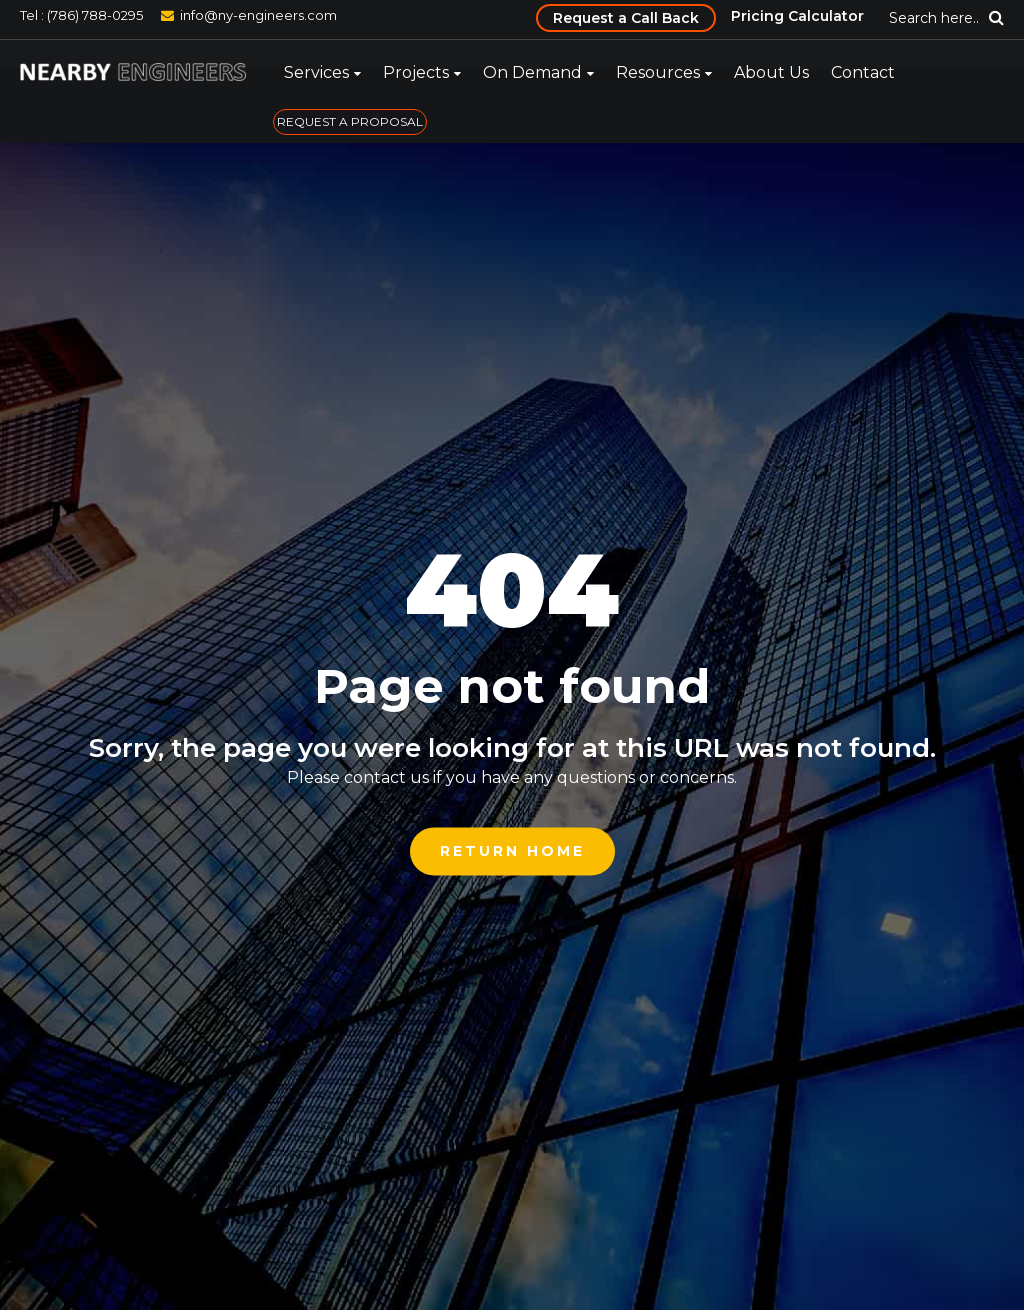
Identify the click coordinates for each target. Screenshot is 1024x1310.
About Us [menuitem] (771, 72)
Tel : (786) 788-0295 (81, 15)
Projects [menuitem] (416, 72)
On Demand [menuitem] (532, 72)
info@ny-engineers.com (258, 15)
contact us (386, 777)
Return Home (512, 851)
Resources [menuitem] (658, 72)
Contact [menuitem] (863, 72)
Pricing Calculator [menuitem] (797, 16)
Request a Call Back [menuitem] (626, 18)
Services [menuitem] (316, 72)
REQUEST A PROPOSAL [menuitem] (350, 121)
